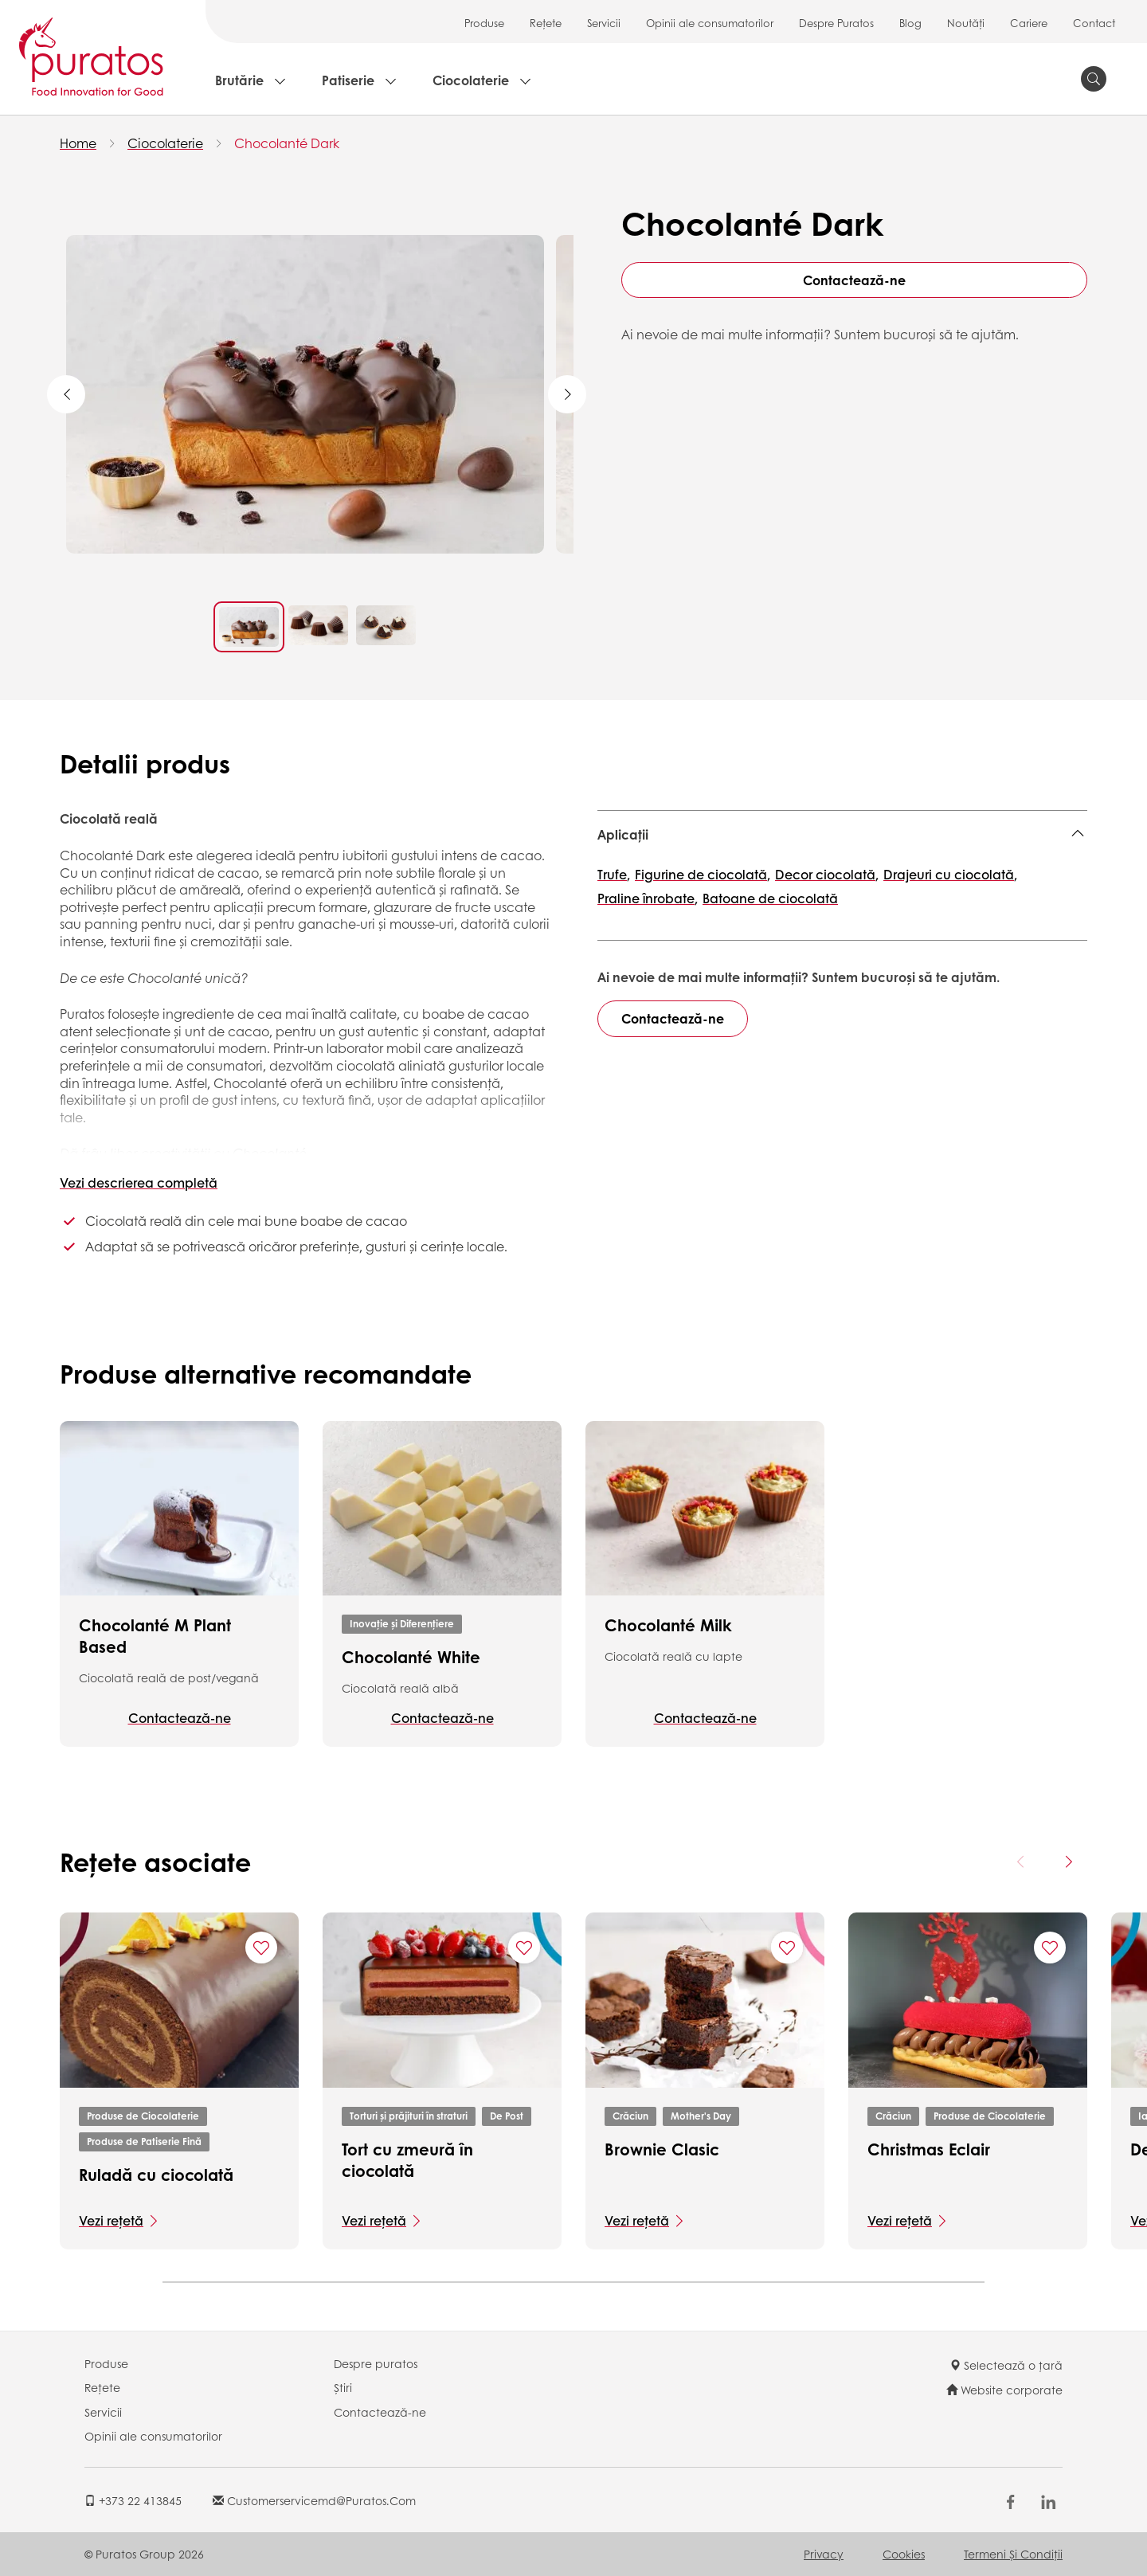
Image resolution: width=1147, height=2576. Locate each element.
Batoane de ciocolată (770, 898)
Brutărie (239, 80)
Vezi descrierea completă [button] (138, 1182)
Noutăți (966, 22)
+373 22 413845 (133, 2500)
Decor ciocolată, (827, 874)
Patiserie (348, 80)
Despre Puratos (836, 22)
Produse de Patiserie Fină (144, 2141)
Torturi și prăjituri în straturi (409, 2116)
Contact (1094, 22)
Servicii (603, 22)
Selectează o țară (1006, 2365)
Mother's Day (701, 2116)
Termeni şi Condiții (1013, 2554)
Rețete (546, 22)
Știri (343, 2387)
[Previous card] (1021, 1861)
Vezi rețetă (111, 2220)
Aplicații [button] (622, 834)
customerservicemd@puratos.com (314, 2500)
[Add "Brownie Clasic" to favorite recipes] (786, 1947)
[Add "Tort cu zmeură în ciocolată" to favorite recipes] (524, 1947)
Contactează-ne (854, 280)
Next (567, 394)
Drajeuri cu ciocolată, (950, 874)
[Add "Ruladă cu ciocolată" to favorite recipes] (261, 1947)
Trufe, (613, 874)
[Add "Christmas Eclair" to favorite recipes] (1049, 1947)
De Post (506, 2116)
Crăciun (630, 2116)
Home (78, 143)
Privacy (824, 2554)
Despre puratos (375, 2363)
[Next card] (1068, 1861)
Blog (910, 22)
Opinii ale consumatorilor (709, 22)
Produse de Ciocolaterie (143, 2116)
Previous (66, 394)
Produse (484, 22)
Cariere (1028, 22)
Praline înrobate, (647, 898)
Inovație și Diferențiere (402, 1624)
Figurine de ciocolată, (702, 874)
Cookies (904, 2554)
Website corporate (1004, 2390)
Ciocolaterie (471, 80)
